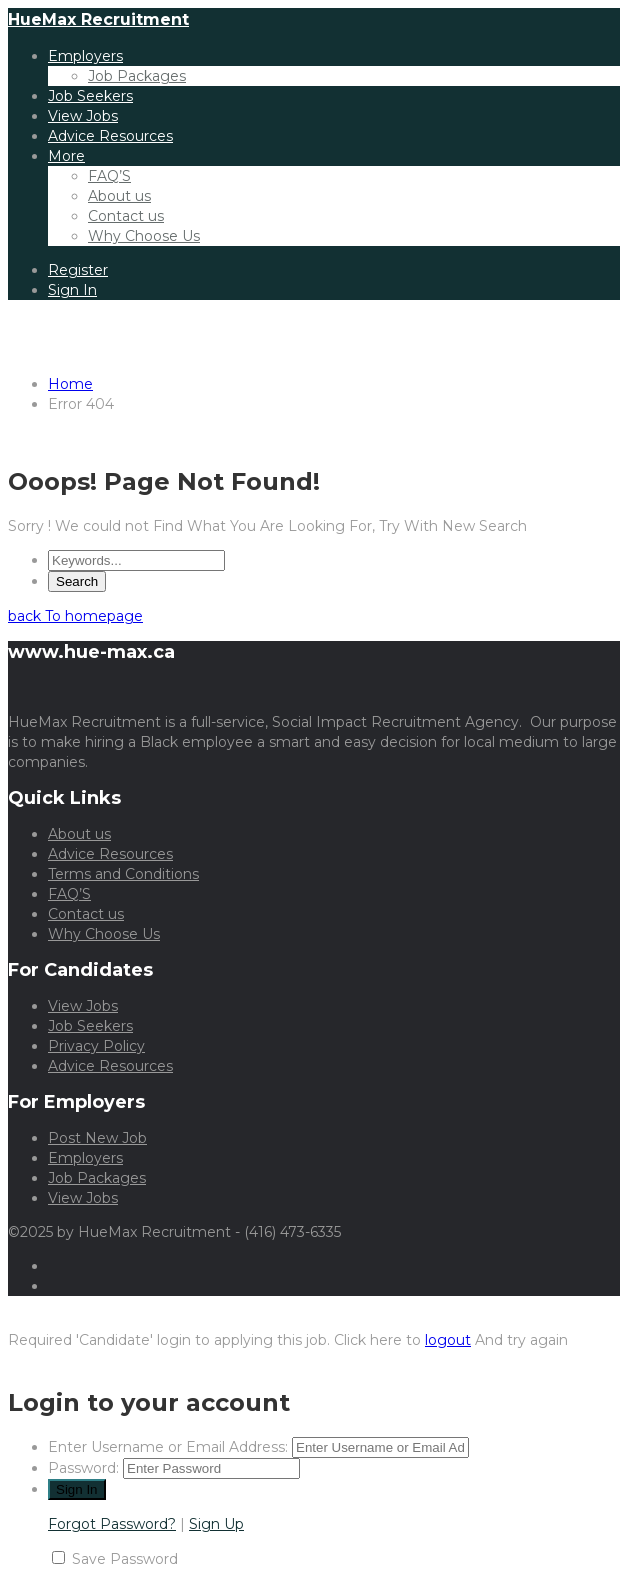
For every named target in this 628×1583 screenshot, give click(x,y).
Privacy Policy (96, 1046)
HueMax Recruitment (98, 19)
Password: (83, 1468)
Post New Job (97, 1138)
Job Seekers (90, 96)
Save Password (125, 1559)
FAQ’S (109, 176)
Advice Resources (110, 136)
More (66, 156)
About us (119, 196)
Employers (85, 56)
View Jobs (83, 116)
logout (448, 1340)
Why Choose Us (144, 236)
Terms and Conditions (123, 874)
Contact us (126, 216)
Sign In (72, 290)
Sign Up (216, 1524)
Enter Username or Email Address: (168, 1447)
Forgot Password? (112, 1524)
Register (78, 270)
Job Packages (137, 76)
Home (70, 384)
